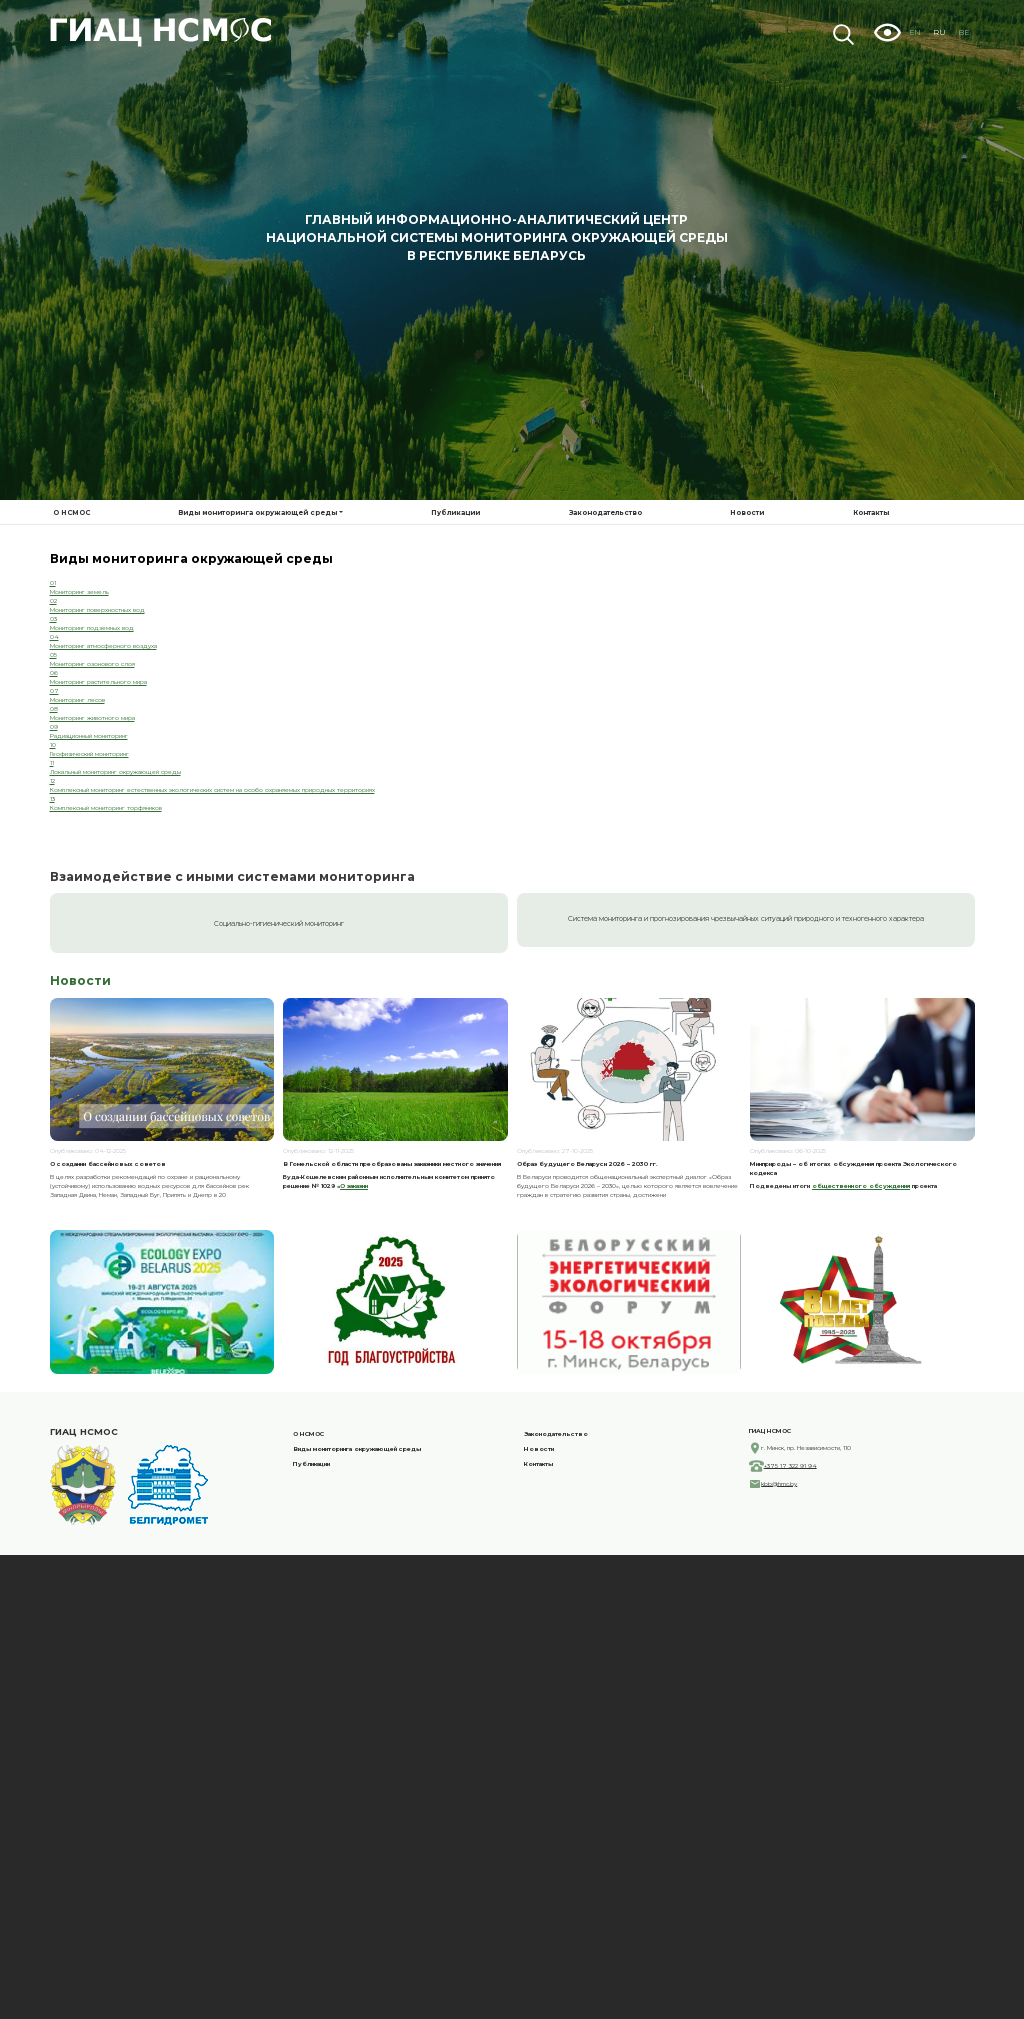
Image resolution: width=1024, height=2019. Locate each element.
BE (963, 32)
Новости (747, 512)
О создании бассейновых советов (108, 1327)
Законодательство (605, 512)
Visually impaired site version (887, 32)
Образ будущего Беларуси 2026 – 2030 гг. (587, 1327)
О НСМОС (71, 512)
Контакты (871, 512)
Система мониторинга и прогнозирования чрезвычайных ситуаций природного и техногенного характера (746, 1082)
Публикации (455, 512)
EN (915, 32)
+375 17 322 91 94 (790, 1629)
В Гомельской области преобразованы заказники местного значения (392, 1327)
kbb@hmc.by (779, 1647)
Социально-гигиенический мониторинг (279, 1086)
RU (939, 32)
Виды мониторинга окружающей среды (257, 512)
